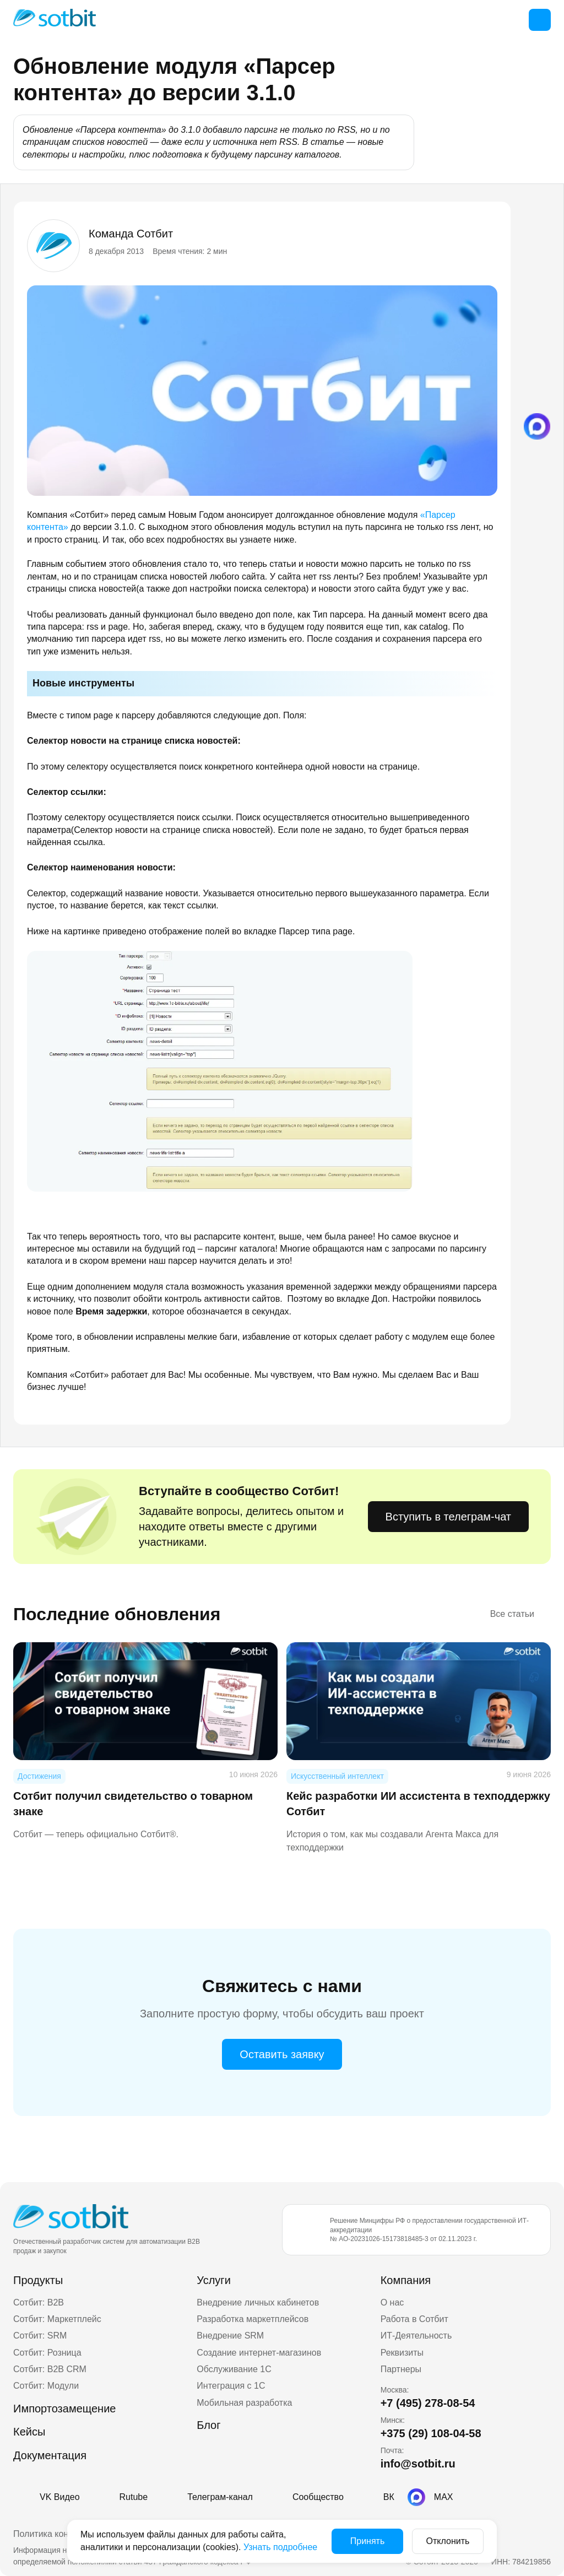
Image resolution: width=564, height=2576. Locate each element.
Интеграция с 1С (231, 2385)
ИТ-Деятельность (416, 2335)
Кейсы (29, 2432)
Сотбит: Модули (46, 2385)
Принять (367, 2541)
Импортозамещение (64, 2408)
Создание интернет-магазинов (259, 2352)
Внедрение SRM (230, 2335)
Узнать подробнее (280, 2547)
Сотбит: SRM (40, 2335)
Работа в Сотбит (414, 2319)
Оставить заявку (282, 2054)
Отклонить (448, 2541)
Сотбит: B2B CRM (49, 2369)
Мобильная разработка (244, 2402)
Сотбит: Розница (47, 2352)
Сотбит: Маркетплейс (57, 2319)
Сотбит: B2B (38, 2302)
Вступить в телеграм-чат (448, 1517)
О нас (392, 2302)
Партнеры (401, 2369)
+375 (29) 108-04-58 (431, 2433)
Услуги (214, 2280)
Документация (49, 2455)
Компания (406, 2280)
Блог (208, 2425)
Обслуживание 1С (234, 2369)
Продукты (38, 2280)
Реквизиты (402, 2352)
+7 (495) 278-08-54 (428, 2403)
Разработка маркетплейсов (252, 2319)
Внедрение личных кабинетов (258, 2302)
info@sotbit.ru (418, 2464)
